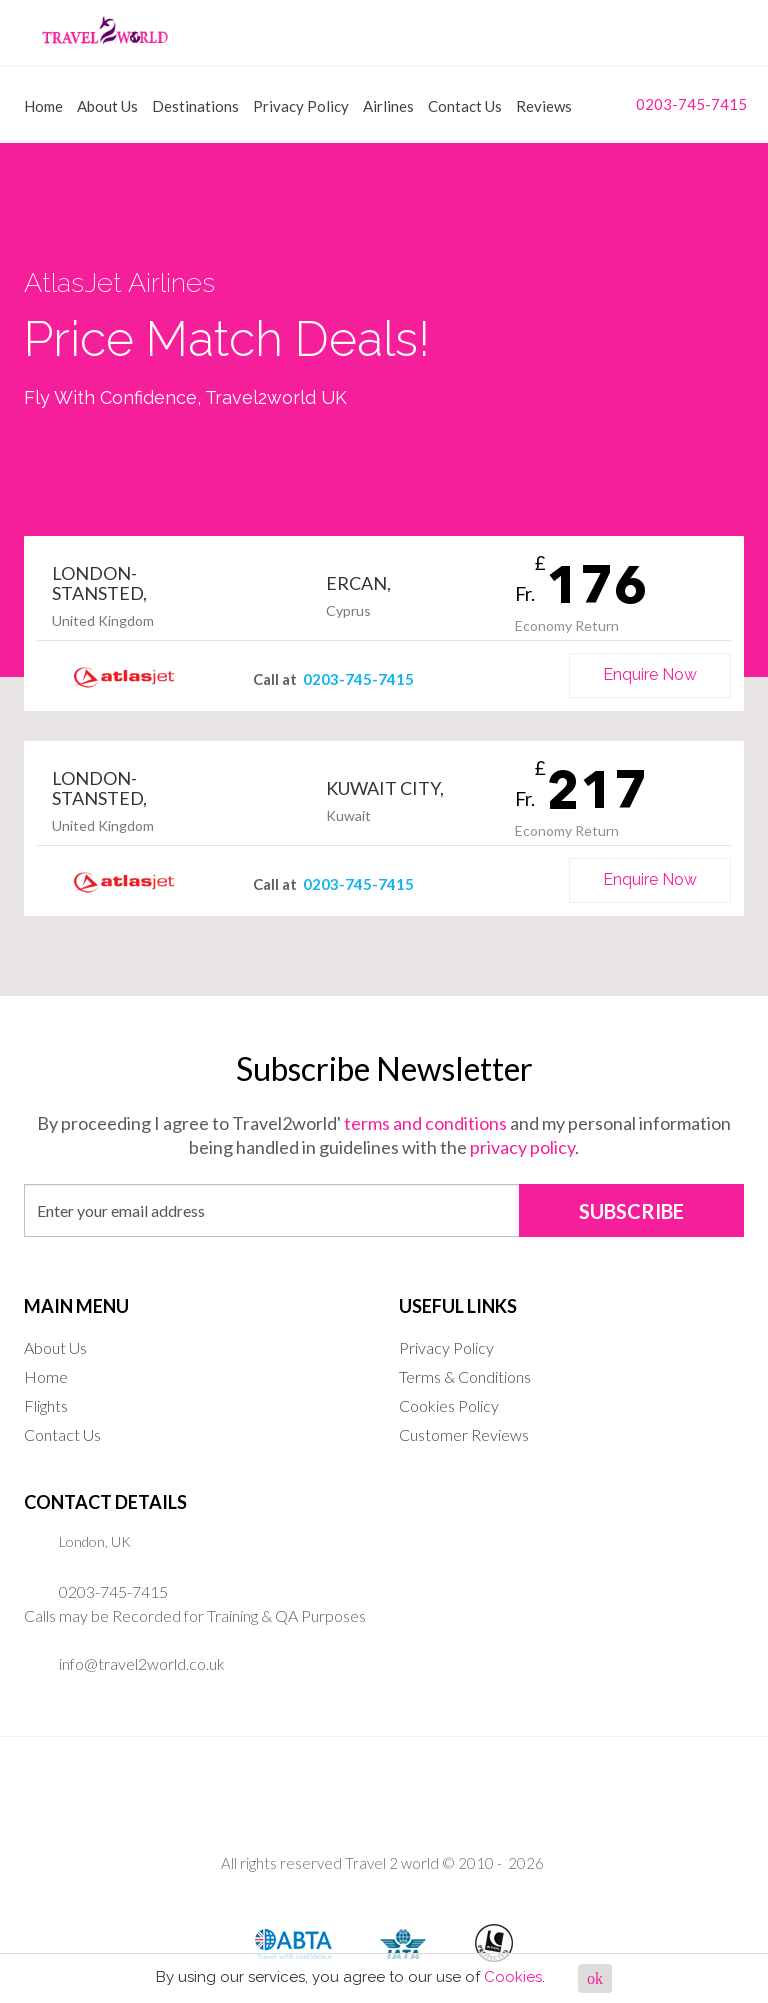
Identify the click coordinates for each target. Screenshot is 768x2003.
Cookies (513, 1977)
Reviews (544, 106)
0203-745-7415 (676, 103)
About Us (107, 106)
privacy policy (522, 1147)
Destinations (195, 106)
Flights (46, 1405)
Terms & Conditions (465, 1376)
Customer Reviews (464, 1434)
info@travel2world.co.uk (142, 1663)
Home (43, 106)
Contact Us (465, 106)
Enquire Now (650, 674)
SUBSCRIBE (631, 1211)
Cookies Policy (449, 1405)
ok (595, 1978)
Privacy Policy (301, 106)
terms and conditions (425, 1123)
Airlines (388, 106)
